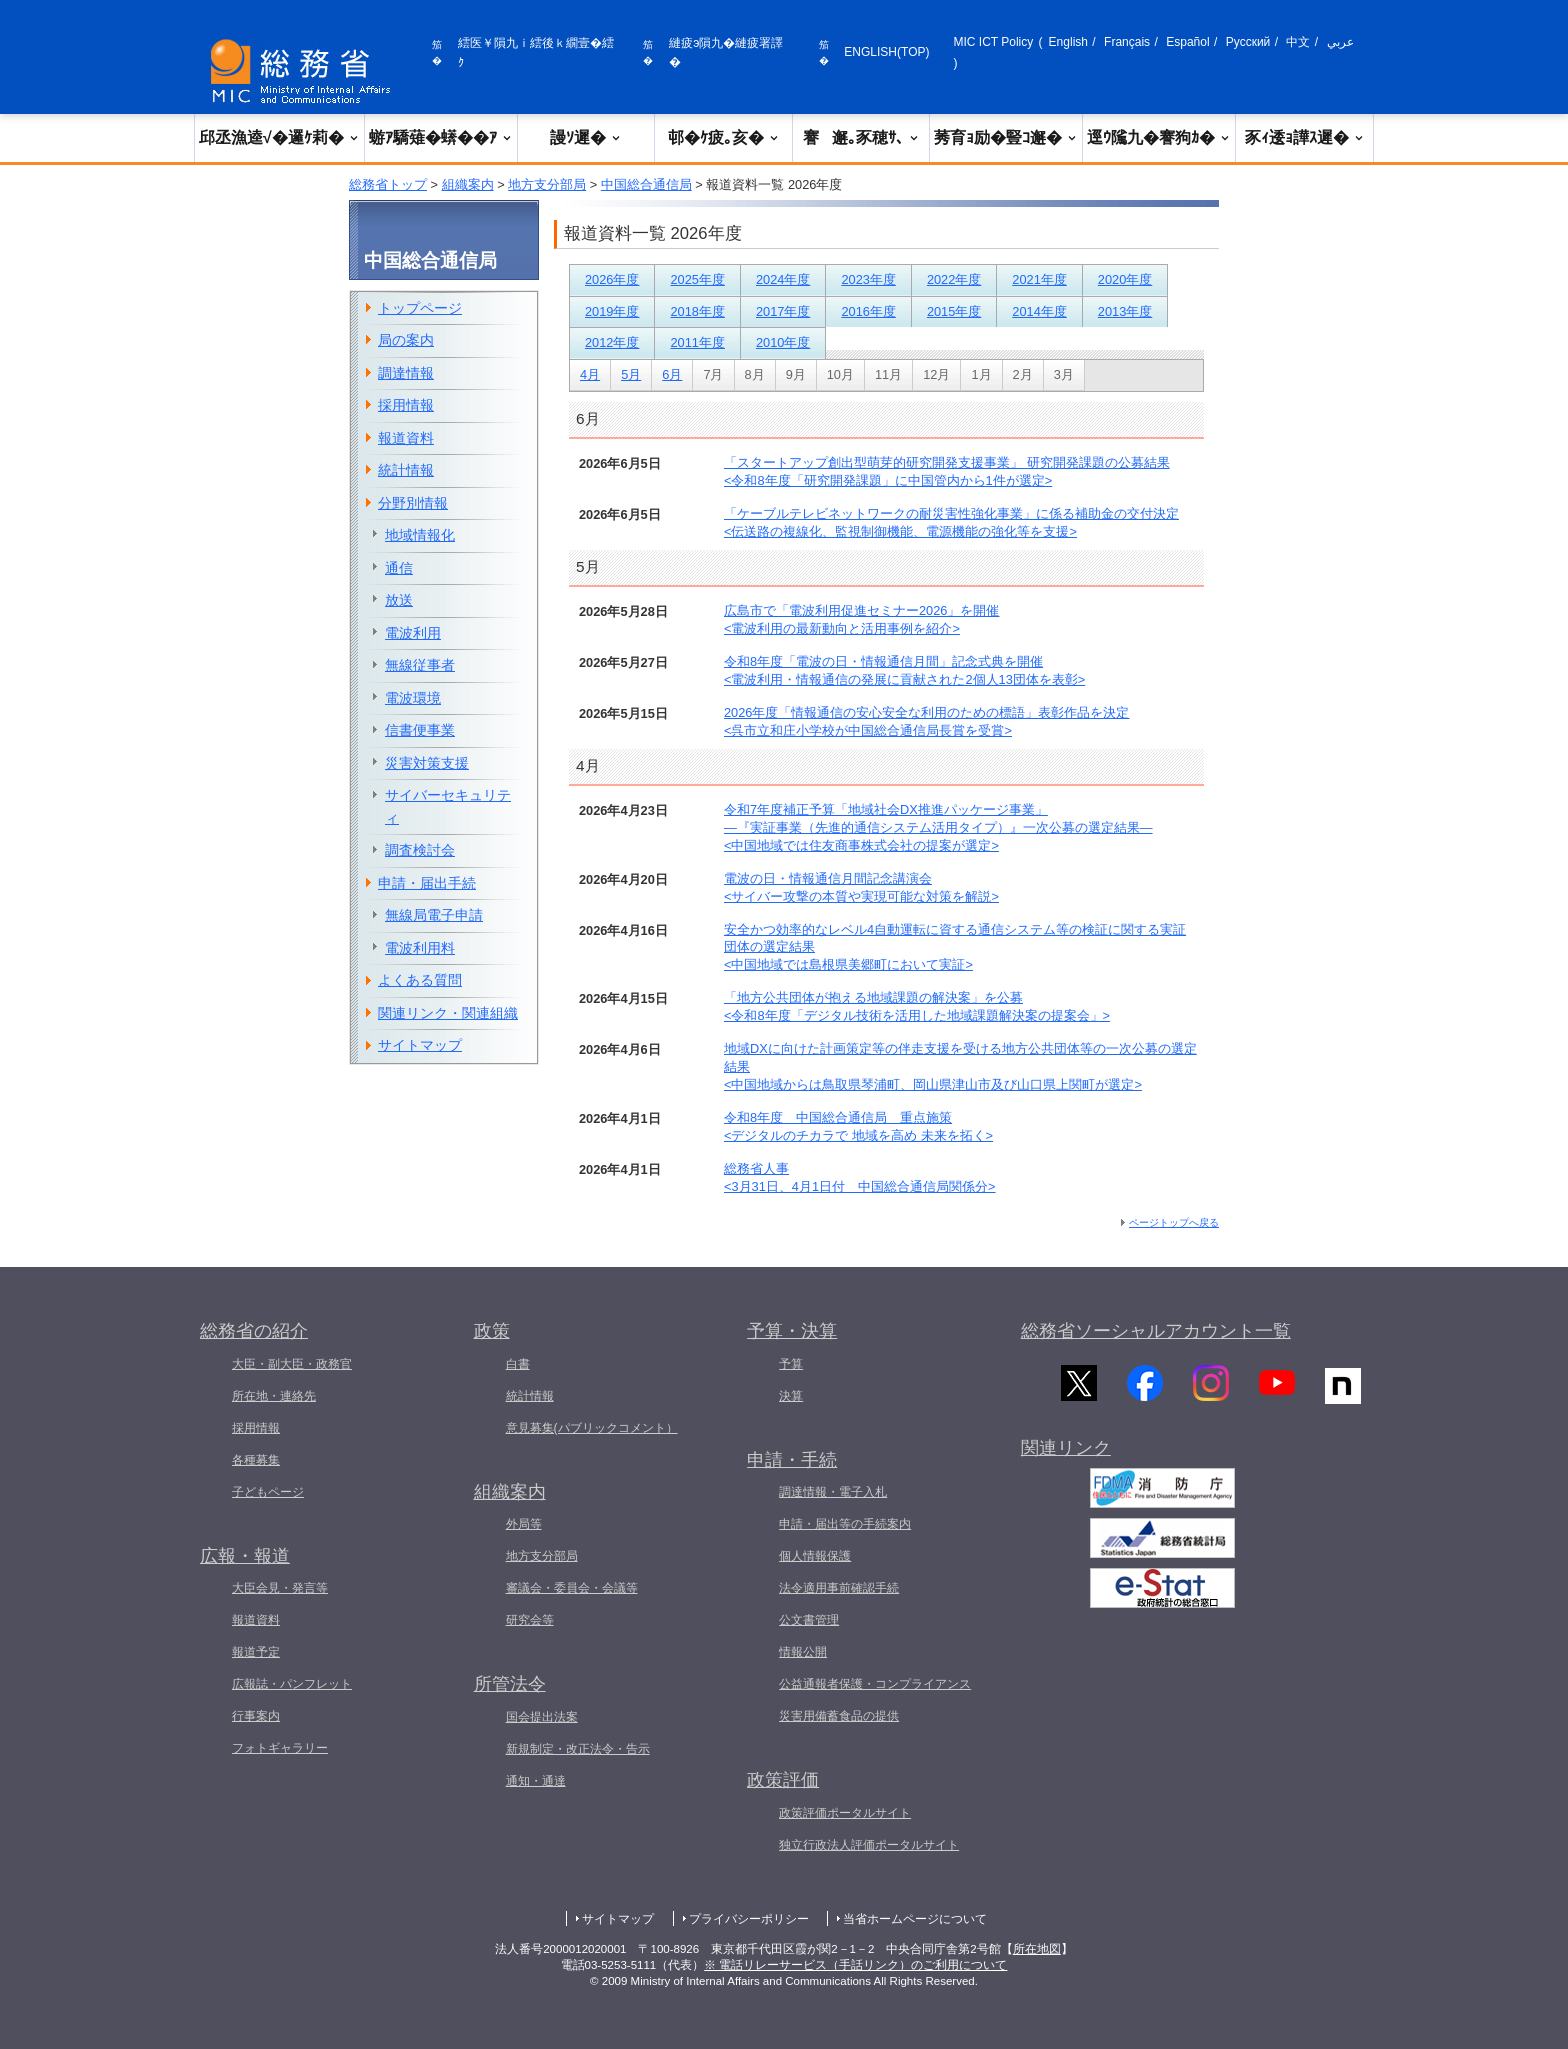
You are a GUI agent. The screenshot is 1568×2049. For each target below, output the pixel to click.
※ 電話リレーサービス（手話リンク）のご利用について (855, 1965)
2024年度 (783, 279)
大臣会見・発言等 (280, 1588)
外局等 (524, 1524)
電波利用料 (420, 948)
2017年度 (783, 311)
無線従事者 (420, 665)
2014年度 (1039, 311)
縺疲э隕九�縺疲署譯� (726, 52)
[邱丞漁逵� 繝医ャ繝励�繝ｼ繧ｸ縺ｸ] (305, 71)
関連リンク (1066, 1458)
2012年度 (612, 342)
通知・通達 (536, 1781)
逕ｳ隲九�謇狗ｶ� (1159, 137)
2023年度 (868, 279)
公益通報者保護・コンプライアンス (875, 1684)
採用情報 (406, 405)
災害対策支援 (427, 763)
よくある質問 (420, 980)
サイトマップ (420, 1045)
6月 (672, 374)
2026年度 (612, 279)
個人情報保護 (815, 1556)
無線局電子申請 (434, 915)
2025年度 (697, 279)
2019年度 (612, 311)
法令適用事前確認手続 (839, 1588)
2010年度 (783, 342)
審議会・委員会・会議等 (572, 1588)
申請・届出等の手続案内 (845, 1524)
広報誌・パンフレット (292, 1684)
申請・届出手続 (427, 883)
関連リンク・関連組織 (448, 1013)
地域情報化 (420, 535)
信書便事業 (420, 730)
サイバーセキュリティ (448, 806)
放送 (399, 600)
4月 (590, 374)
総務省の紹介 (254, 1331)
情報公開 (803, 1652)
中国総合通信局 (646, 184)
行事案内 (256, 1716)
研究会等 (530, 1620)
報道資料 (406, 438)
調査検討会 (420, 850)
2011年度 (697, 342)
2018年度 (697, 311)
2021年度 (1039, 279)
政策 (492, 1331)
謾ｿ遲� (586, 137)
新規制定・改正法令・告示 (578, 1749)
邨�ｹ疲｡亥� (724, 137)
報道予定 (256, 1652)
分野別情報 (413, 503)
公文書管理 (809, 1620)
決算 (791, 1396)
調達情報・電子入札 (833, 1492)
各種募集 (256, 1460)
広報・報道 (245, 1556)
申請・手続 (792, 1460)
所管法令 (510, 1684)
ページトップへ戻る (1174, 1222)
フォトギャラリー (280, 1748)
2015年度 (954, 311)
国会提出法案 (542, 1717)
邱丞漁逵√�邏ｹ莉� (279, 137)
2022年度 (954, 279)
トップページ (420, 308)
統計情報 (406, 470)
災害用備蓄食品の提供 (839, 1716)
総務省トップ (388, 184)
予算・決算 (792, 1331)
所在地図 (1037, 1949)
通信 (399, 568)
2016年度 (868, 311)
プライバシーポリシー (749, 1919)
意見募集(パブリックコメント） (592, 1428)
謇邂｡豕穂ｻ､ (861, 137)
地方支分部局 (547, 184)
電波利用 (413, 633)
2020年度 (1125, 279)
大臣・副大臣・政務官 (292, 1364)
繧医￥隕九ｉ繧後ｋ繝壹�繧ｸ (536, 52)
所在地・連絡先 (274, 1396)
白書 (518, 1364)
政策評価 (783, 1780)
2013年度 (1125, 311)
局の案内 (406, 340)
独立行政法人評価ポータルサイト (869, 1845)
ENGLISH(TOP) (886, 52)
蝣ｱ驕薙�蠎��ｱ (441, 137)
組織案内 (468, 184)
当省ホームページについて (915, 1919)
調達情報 (406, 373)
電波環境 (413, 698)
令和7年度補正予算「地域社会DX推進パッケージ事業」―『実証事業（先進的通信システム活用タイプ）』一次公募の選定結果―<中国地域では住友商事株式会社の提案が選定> (938, 827)
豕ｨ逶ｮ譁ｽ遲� (1305, 137)
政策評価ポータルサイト (845, 1813)
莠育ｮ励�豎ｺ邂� (1006, 137)
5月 (631, 374)
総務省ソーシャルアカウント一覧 (1156, 1331)
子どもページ (268, 1492)
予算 (791, 1364)
